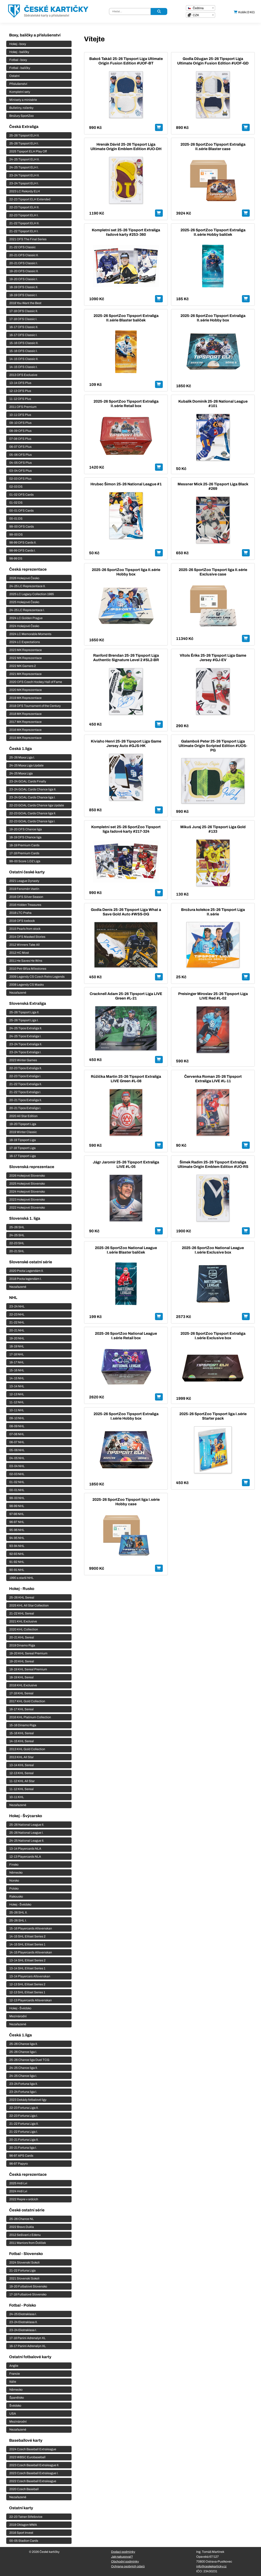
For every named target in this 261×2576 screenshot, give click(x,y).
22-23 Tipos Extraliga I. (25, 1076)
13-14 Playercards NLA (25, 1848)
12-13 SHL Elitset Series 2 (27, 1984)
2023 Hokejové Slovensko (27, 1199)
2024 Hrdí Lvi (18, 2191)
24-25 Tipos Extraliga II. (25, 1028)
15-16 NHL (16, 1370)
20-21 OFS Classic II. (24, 255)
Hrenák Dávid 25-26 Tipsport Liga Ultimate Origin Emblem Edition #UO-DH (125, 146)
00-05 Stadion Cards (23, 2540)
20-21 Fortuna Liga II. (24, 2139)
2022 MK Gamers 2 (22, 666)
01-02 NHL (17, 1482)
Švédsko (15, 2405)
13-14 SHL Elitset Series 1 (27, 1968)
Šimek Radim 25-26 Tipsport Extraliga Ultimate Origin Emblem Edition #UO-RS (213, 1164)
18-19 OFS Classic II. (23, 287)
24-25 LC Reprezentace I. (27, 610)
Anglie (13, 2365)
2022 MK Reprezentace (25, 658)
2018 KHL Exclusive (23, 1685)
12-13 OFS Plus (20, 390)
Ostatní (14, 75)
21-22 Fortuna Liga (22, 2270)
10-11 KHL (16, 1797)
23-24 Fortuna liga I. (23, 2091)
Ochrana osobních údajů (128, 2566)
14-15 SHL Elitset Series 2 (27, 1936)
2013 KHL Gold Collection (27, 1749)
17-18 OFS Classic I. (23, 319)
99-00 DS (16, 534)
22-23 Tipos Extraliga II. (25, 1068)
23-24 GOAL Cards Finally (27, 781)
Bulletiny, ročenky (21, 107)
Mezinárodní (18, 2016)
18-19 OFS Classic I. (23, 295)
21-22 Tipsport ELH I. (24, 231)
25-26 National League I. (26, 1832)
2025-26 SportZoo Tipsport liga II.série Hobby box (126, 572)
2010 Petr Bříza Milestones (27, 968)
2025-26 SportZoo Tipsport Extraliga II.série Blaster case (212, 146)
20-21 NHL (17, 1330)
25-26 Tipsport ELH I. (24, 143)
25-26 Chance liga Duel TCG (29, 2059)
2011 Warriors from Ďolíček (27, 2242)
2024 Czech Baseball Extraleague (32, 2449)
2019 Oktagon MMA (23, 2524)
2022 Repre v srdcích (23, 2199)
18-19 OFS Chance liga (25, 837)
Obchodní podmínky (125, 2561)
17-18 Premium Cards (24, 853)
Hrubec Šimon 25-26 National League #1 (126, 484)
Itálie (12, 2381)
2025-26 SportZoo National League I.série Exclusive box (213, 1250)
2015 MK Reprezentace (25, 737)
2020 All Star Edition (23, 1116)
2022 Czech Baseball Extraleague (32, 2481)
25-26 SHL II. (18, 1912)
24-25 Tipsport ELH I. (24, 167)
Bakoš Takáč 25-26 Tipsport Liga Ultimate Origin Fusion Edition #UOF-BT (126, 61)
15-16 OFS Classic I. (23, 351)
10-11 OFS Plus (20, 414)
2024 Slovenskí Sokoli (24, 2262)
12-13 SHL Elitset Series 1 (27, 1992)
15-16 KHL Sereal (21, 1733)
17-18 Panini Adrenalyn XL (27, 2338)
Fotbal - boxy (18, 60)
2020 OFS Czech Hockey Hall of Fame (35, 682)
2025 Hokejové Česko (24, 602)
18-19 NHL (16, 1346)
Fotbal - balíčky (19, 68)
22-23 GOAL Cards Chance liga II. (32, 813)
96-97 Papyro (18, 2163)
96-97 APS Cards (21, 2155)
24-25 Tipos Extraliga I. (25, 1036)
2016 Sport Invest (21, 2532)
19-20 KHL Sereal (21, 1661)
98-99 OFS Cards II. (22, 542)
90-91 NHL (16, 1569)
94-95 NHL (17, 1538)
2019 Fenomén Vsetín (24, 888)
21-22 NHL (17, 1322)
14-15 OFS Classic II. (23, 359)
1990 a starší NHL (21, 1577)
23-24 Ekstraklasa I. (23, 2330)
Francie (14, 2373)
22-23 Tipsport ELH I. (24, 215)
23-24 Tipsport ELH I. (24, 183)
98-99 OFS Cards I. (22, 550)
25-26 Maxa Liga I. (22, 757)
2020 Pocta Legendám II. (26, 1270)
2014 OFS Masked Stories (27, 936)
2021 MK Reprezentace (25, 674)
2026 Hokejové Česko (24, 578)
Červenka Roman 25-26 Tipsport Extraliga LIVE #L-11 (213, 1078)
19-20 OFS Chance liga (25, 829)
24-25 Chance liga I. (23, 2075)
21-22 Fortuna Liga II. (24, 2123)
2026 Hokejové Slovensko (27, 1175)
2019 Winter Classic (23, 1132)
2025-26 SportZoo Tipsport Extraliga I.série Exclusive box (212, 1335)
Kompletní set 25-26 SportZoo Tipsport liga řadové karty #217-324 (126, 829)
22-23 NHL (17, 1314)
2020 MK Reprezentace (25, 690)
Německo (16, 1872)
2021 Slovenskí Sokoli (24, 2278)
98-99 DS (15, 558)
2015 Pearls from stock (24, 928)
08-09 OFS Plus (20, 430)
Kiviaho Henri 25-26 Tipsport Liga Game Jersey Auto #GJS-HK (126, 743)
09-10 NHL (17, 1418)
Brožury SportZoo (21, 115)
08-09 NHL (17, 1426)
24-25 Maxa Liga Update (26, 765)
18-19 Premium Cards (24, 845)
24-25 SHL (17, 1235)
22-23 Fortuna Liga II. (24, 2107)
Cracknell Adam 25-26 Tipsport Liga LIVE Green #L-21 (126, 996)
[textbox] (200, 8)
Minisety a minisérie (23, 99)
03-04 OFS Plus (20, 470)
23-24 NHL (17, 1306)
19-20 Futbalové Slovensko (28, 2286)
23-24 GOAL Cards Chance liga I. (32, 797)
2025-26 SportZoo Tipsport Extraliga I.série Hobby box (126, 1416)
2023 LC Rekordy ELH (24, 191)
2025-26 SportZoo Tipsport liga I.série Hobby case (126, 1501)
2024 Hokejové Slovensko (27, 1191)
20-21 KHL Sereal (21, 1637)
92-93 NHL (16, 1553)
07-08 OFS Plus (20, 438)
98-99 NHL (16, 1506)
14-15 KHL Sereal (21, 1741)
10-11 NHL (16, 1410)
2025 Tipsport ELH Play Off (28, 151)
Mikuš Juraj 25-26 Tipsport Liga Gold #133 (213, 829)
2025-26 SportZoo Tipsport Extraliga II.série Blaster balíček (126, 318)
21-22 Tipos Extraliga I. (25, 1092)
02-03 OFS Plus (20, 478)
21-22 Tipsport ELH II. (24, 223)
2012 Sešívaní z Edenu (25, 2234)
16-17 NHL (16, 1362)
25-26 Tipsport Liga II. (24, 1012)
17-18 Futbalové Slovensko (27, 2294)
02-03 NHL (17, 1474)
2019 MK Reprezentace (25, 697)
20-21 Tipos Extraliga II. (25, 1100)
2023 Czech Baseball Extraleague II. (34, 2465)
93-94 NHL (17, 1546)
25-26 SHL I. (18, 1920)
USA (12, 2413)
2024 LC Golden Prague (26, 618)
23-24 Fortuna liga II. (23, 2083)
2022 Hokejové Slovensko (27, 1207)
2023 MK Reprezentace (25, 650)
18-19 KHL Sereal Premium (28, 1669)
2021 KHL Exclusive (23, 1621)
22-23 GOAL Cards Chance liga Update (36, 805)
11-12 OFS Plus (20, 398)
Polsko (14, 1888)
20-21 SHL (16, 1251)
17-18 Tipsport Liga (22, 1148)
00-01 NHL (17, 1490)
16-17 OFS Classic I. (23, 335)
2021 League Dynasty (24, 880)
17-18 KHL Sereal (21, 1693)
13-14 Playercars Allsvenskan (29, 1976)
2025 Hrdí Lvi (18, 2183)
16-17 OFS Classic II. (23, 327)
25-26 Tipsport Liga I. (24, 1020)
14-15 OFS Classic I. (23, 367)
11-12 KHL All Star (22, 1781)
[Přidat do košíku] (159, 127)
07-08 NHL (16, 1434)
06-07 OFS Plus (20, 446)
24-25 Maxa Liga (21, 773)
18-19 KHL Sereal (21, 1677)
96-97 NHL (16, 1522)
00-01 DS (16, 518)
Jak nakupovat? (122, 2556)
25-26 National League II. (26, 1824)
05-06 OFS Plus (20, 454)
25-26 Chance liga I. (23, 2051)
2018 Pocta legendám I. (25, 1278)
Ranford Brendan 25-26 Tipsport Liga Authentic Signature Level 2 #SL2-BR (126, 657)
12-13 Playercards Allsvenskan (30, 2000)
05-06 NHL (17, 1450)
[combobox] (200, 8)
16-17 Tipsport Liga (22, 1156)
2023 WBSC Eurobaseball (27, 2457)
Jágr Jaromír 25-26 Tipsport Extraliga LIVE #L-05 (126, 1164)
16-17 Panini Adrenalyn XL (27, 2346)
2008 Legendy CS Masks (26, 984)
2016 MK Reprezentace (25, 729)
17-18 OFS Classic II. (23, 311)
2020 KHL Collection (23, 1629)
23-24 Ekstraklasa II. (23, 2322)
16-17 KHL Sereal (21, 1709)
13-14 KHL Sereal (21, 1765)
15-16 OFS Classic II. (23, 343)
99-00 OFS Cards (21, 526)
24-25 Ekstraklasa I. (23, 2314)
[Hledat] (159, 11)
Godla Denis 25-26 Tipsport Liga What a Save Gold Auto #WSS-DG (126, 912)
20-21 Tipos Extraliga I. (25, 1108)
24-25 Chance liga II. (23, 2067)
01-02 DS (16, 502)
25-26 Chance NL (21, 2219)
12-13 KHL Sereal (21, 1773)
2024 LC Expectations (24, 642)
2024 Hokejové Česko (24, 626)
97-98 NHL (16, 1514)
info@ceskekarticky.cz (211, 2566)
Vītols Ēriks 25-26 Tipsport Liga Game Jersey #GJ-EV (213, 657)
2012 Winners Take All (24, 944)
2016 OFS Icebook (22, 920)
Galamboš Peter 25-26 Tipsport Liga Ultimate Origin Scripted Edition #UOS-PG (213, 745)
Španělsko (16, 2397)
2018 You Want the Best (25, 303)
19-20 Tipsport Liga (22, 1124)
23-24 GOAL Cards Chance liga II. (32, 789)
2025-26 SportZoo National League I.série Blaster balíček (126, 1250)
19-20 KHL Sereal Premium (28, 1653)
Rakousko (16, 1896)
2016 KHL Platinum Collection (30, 1717)
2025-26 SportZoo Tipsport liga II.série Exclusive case (213, 572)
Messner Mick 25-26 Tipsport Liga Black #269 (213, 486)
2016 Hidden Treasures (25, 904)
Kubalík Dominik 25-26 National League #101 (213, 403)
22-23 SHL (16, 1243)
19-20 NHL (17, 1338)
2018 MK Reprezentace (25, 713)
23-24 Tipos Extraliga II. (25, 1044)
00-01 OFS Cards (21, 510)
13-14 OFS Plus (20, 382)
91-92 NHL (16, 1561)
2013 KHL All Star (21, 1757)
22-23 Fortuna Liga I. (23, 2115)
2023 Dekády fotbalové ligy (27, 2099)
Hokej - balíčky (19, 52)
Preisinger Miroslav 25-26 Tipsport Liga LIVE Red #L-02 (213, 996)
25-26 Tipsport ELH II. (24, 135)
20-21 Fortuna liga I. (23, 2147)
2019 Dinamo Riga (22, 1645)
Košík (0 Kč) (246, 12)
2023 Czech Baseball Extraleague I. (33, 2473)
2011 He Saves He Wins (25, 960)
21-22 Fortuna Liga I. (23, 2131)
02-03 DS (16, 486)
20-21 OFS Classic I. (23, 263)
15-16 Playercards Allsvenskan (30, 1928)
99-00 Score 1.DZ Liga (24, 861)
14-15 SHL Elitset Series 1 (27, 1944)
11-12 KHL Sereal (21, 1789)
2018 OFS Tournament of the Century (35, 705)
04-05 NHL (17, 1458)
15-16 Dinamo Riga (22, 1725)
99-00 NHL (17, 1498)
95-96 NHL (17, 1530)
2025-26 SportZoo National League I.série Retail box (126, 1335)
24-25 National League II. (26, 1840)
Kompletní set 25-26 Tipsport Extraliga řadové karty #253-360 (126, 232)
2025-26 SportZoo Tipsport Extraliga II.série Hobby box (212, 318)
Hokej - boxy (17, 44)
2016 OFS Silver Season (26, 896)
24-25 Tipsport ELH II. (24, 159)
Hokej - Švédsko (20, 1904)
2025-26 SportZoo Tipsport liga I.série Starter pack (213, 1416)
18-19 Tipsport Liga (22, 1140)
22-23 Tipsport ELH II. (24, 207)
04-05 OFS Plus (20, 462)
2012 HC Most (19, 952)
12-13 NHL (16, 1394)
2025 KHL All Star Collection (29, 1605)
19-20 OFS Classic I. (23, 279)
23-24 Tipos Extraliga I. (25, 1052)
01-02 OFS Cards (21, 494)
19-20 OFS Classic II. (24, 271)
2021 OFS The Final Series (27, 239)
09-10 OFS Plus (20, 422)
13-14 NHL (16, 1386)
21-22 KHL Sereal (21, 1613)
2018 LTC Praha (20, 912)
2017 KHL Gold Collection (27, 1701)
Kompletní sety (19, 91)
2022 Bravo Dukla (21, 2226)
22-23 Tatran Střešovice (25, 2516)
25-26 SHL (17, 1227)
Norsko (14, 1880)
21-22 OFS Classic (22, 247)
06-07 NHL (17, 1442)
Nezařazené (17, 992)
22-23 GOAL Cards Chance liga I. (32, 821)
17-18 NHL (16, 1354)
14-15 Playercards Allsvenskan (30, 1952)
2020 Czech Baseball (24, 2489)
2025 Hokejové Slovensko (27, 1183)
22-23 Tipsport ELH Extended (29, 199)
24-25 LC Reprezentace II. (27, 586)
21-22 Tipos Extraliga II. (25, 1084)
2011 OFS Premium (23, 406)
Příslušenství (18, 83)
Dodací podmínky (123, 2551)
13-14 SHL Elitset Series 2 (27, 1960)
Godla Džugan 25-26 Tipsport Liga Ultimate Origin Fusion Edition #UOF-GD (213, 61)
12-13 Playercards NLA (25, 1856)
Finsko (13, 1864)
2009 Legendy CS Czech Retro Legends (37, 976)
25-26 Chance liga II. (23, 2043)
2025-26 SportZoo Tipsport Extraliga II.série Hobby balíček (212, 232)
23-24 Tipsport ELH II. (24, 175)
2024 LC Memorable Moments (30, 634)
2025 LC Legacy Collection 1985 (31, 594)
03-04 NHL (17, 1466)
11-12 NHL (16, 1402)
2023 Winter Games (23, 1060)
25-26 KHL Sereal (21, 1597)
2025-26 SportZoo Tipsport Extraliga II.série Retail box (126, 403)
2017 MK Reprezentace (25, 721)
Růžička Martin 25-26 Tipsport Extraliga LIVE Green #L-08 (126, 1078)
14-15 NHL (16, 1378)
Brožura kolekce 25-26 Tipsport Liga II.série (213, 912)
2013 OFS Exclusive (23, 375)
